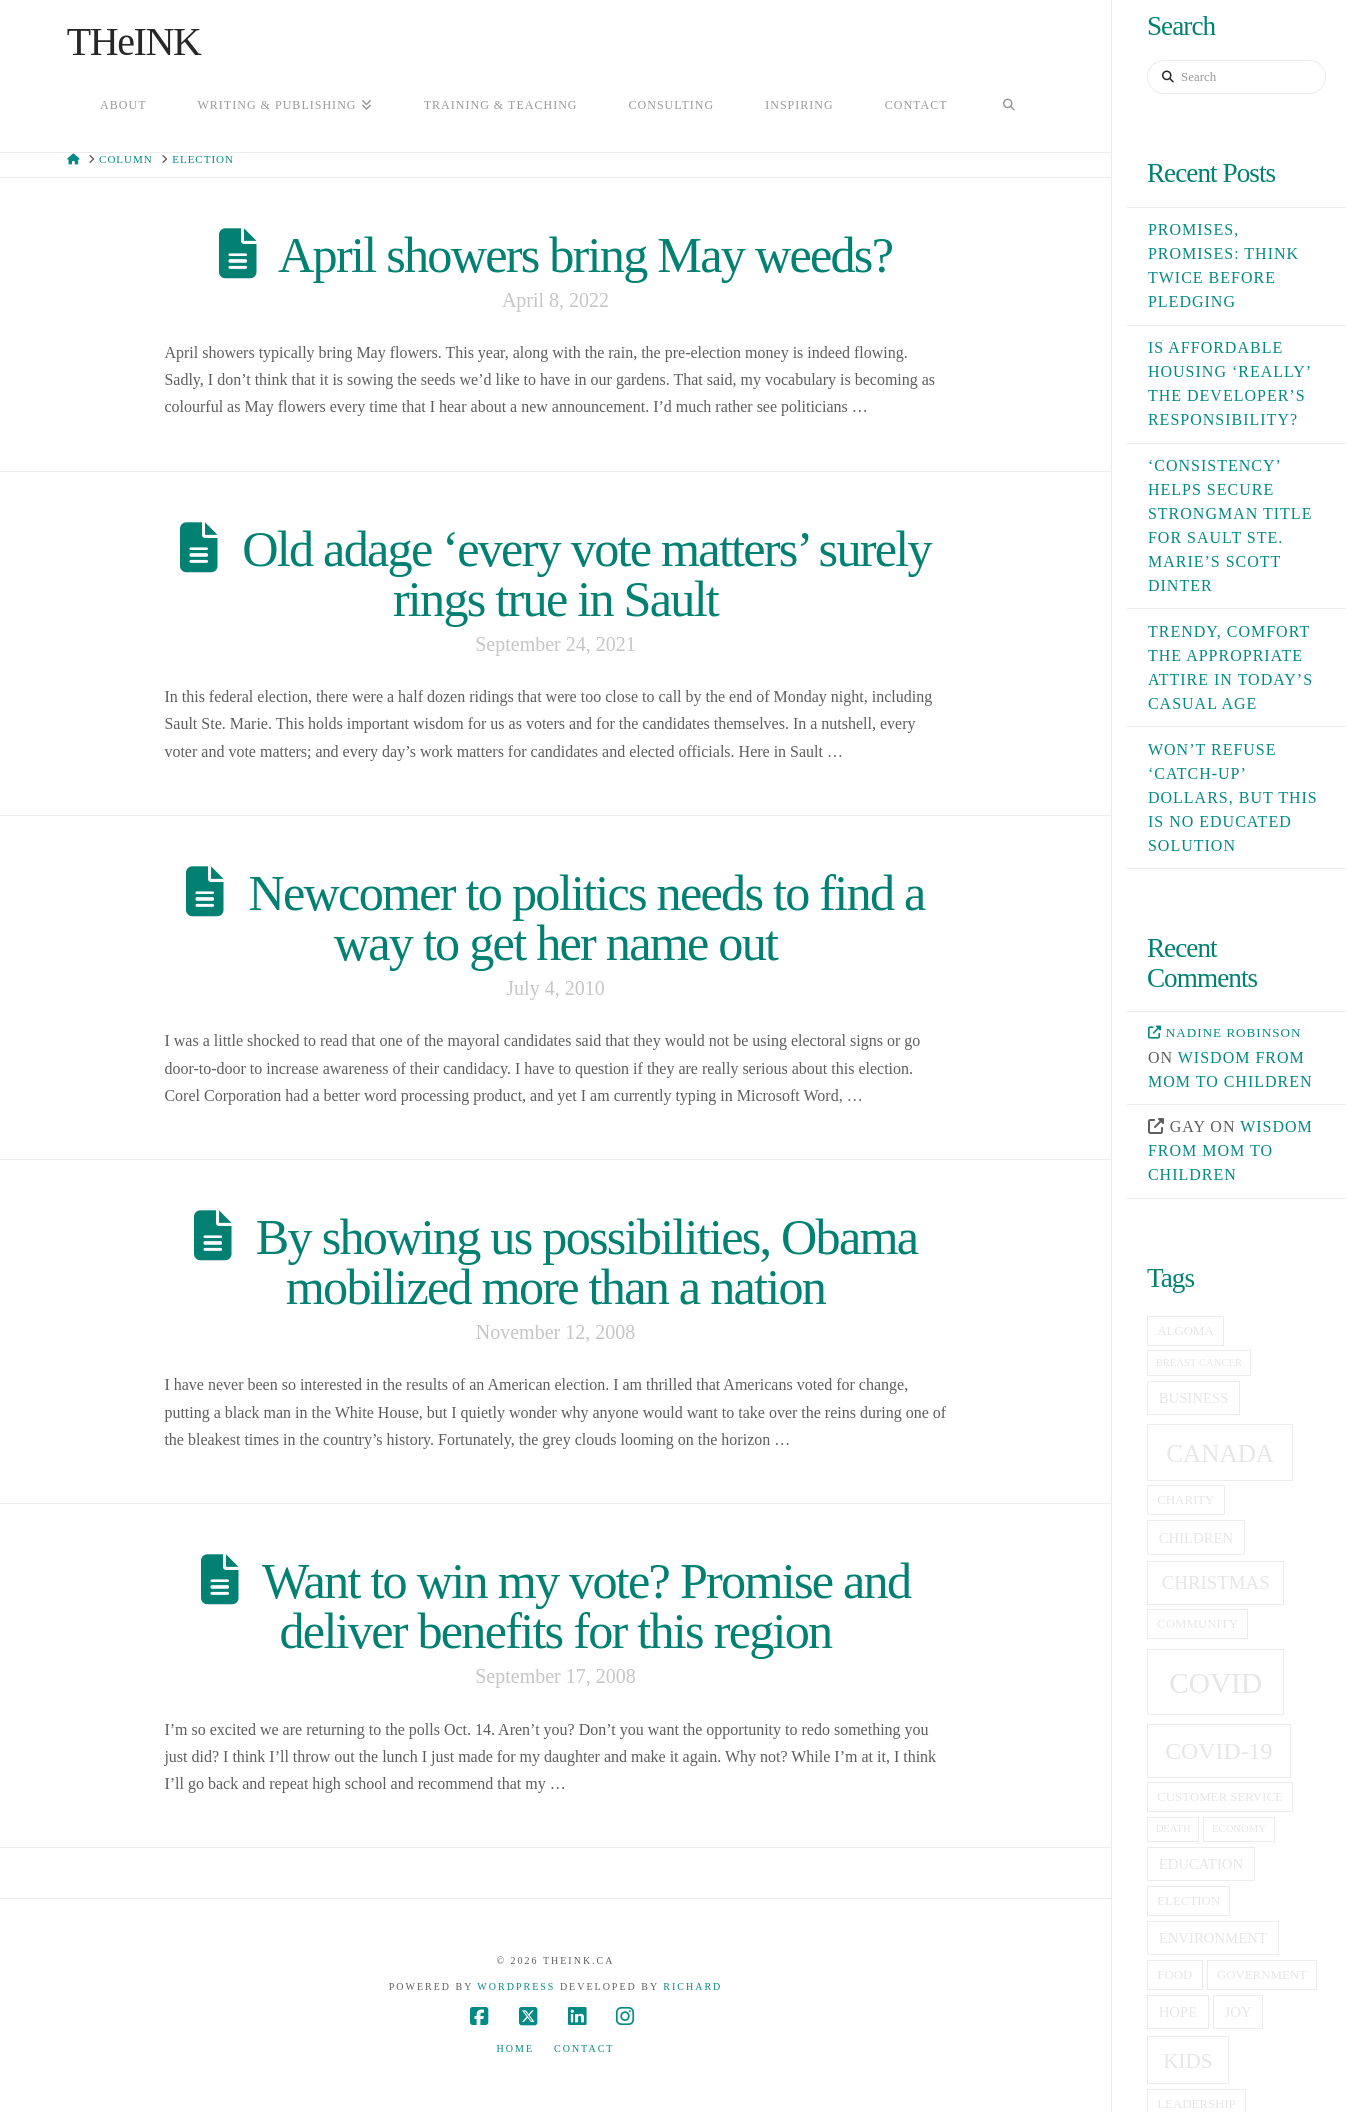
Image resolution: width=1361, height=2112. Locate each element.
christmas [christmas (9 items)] (1216, 1582)
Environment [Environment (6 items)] (1213, 1938)
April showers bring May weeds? (585, 255)
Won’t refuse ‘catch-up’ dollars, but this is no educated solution (1233, 797)
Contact (584, 2048)
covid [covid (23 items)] (1215, 1683)
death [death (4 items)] (1173, 1828)
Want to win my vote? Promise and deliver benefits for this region (586, 1606)
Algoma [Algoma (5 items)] (1185, 1331)
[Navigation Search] (1009, 107)
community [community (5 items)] (1197, 1624)
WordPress (516, 1986)
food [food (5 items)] (1174, 1975)
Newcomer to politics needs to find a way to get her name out (587, 918)
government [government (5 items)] (1262, 1975)
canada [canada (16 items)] (1220, 1453)
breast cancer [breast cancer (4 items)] (1199, 1362)
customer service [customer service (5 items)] (1220, 1797)
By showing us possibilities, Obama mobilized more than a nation (587, 1262)
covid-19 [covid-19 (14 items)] (1218, 1751)
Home (515, 2048)
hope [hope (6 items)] (1178, 2012)
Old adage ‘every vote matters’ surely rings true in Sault (586, 574)
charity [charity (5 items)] (1185, 1500)
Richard (692, 1986)
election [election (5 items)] (1188, 1901)
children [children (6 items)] (1196, 1538)
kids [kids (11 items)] (1187, 2061)
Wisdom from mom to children (1230, 1150)
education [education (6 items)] (1201, 1864)
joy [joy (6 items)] (1238, 2012)
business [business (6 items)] (1194, 1398)
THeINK (134, 42)
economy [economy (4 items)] (1239, 1828)
